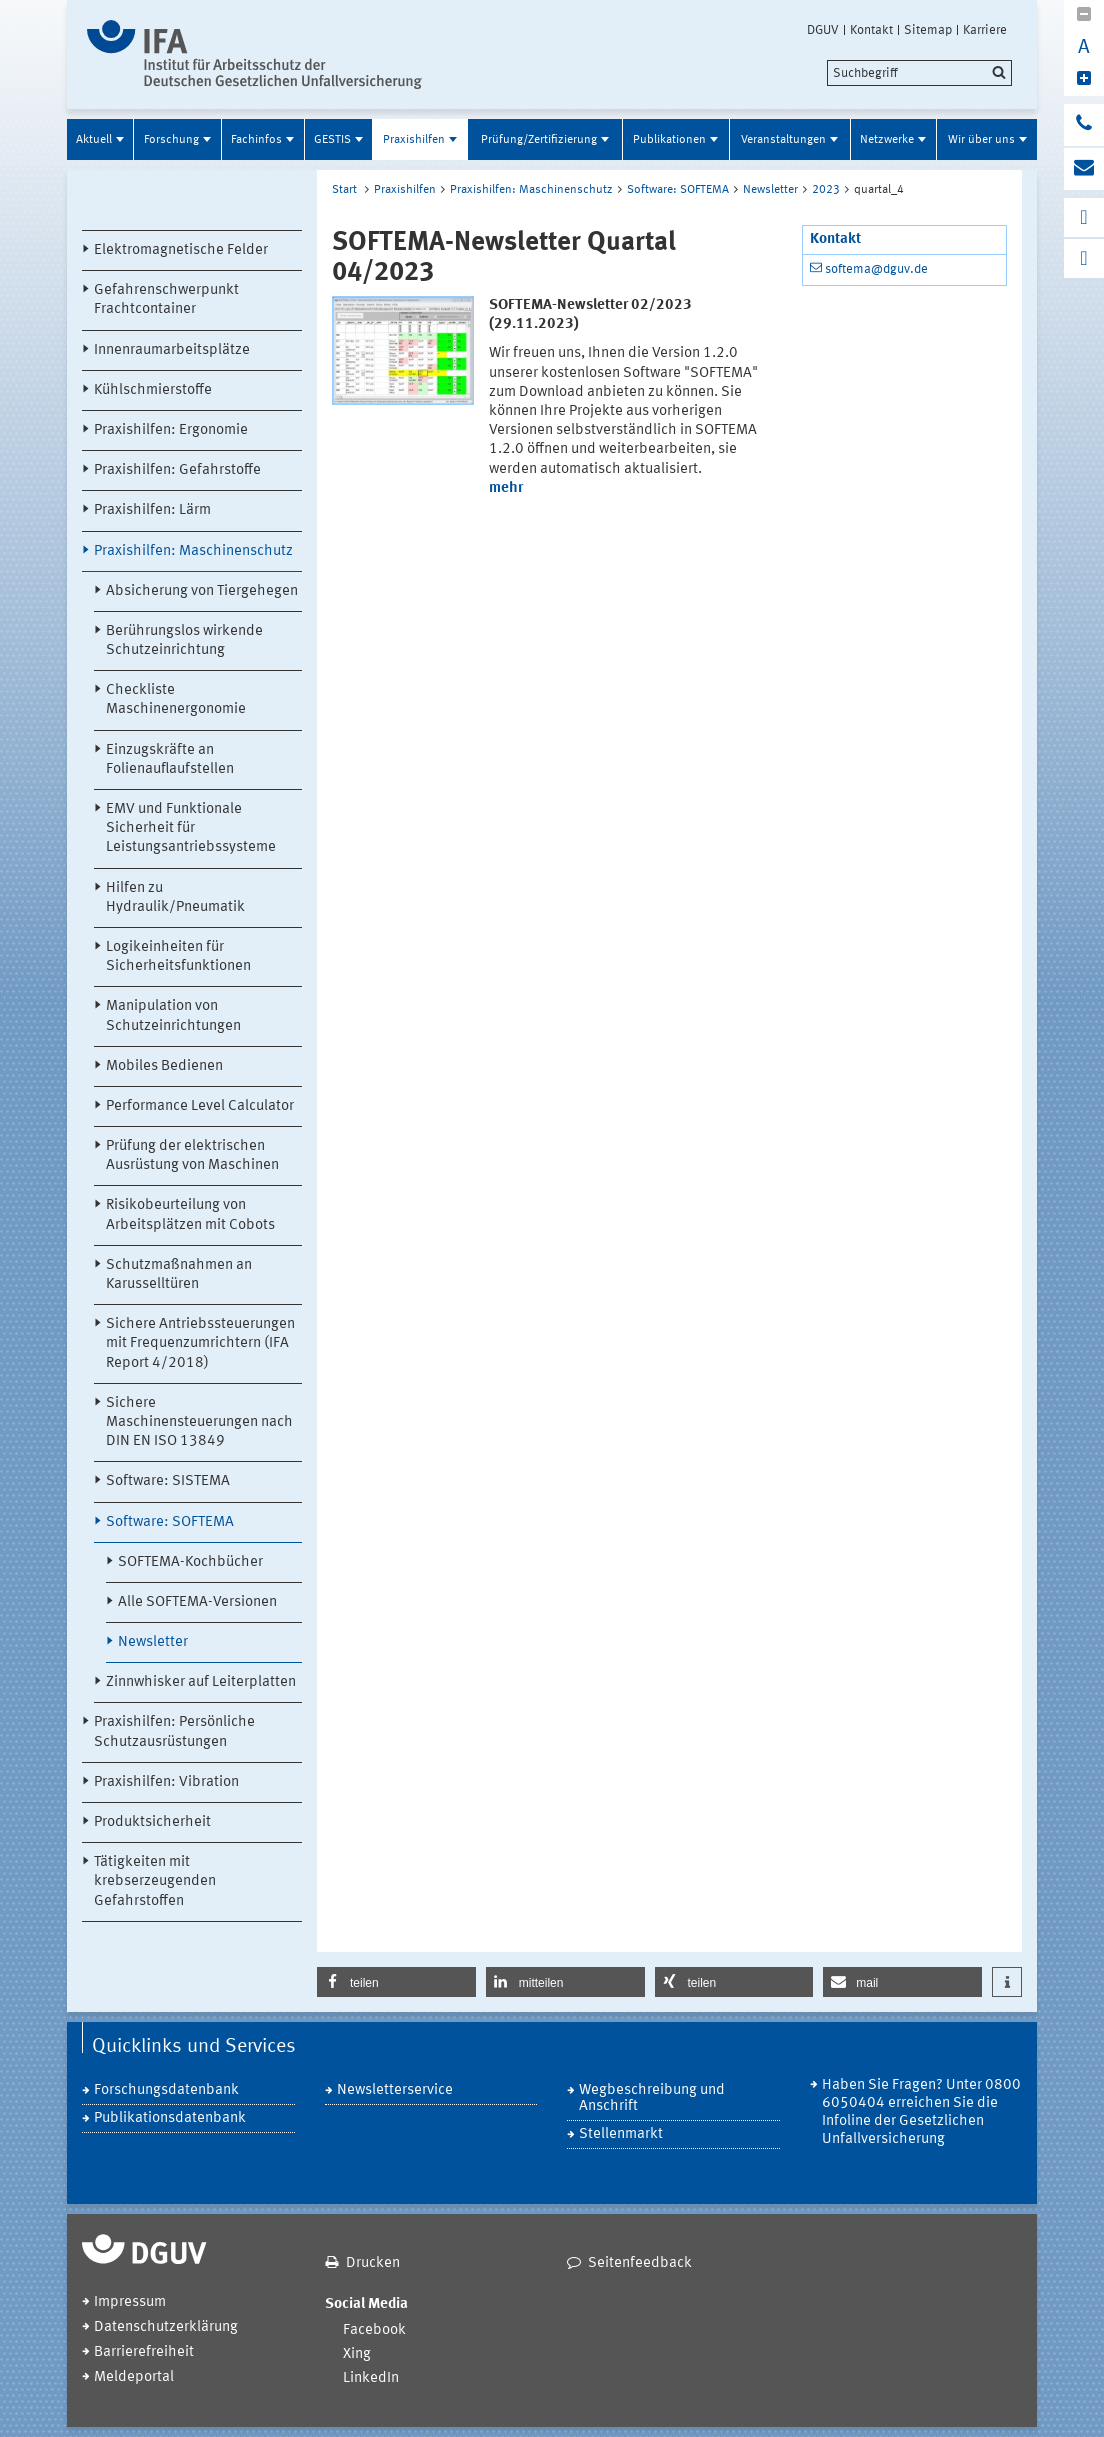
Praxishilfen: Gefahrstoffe (177, 470)
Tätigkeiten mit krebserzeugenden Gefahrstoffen (155, 1881)
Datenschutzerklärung (166, 2327)
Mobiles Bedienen (164, 1066)
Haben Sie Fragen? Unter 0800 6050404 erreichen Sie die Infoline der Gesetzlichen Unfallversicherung (921, 2112)
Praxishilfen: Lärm (152, 510)
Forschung (171, 140)
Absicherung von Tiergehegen (202, 591)
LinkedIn (371, 2378)
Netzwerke (887, 140)
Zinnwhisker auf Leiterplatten (201, 1682)
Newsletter (153, 1642)
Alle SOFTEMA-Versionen (197, 1602)
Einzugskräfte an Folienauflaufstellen (170, 760)
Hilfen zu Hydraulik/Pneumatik (175, 898)
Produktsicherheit (152, 1822)
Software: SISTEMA (168, 1481)
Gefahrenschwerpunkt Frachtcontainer (166, 300)
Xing (357, 2354)
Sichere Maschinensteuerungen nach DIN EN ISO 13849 (199, 1422)
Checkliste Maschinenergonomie (176, 700)
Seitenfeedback (640, 2263)
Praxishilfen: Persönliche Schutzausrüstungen (174, 1732)
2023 (826, 190)
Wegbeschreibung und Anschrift (652, 2098)
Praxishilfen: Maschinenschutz (193, 551)
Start (344, 190)
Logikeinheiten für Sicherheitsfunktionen (178, 957)
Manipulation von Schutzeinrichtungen (173, 1016)
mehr (506, 488)
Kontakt (871, 30)
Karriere (985, 30)
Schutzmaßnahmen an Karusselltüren (179, 1275)
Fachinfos (256, 140)
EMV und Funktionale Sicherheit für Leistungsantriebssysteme (191, 828)
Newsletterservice (395, 2090)
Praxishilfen (414, 140)
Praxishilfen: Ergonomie (171, 430)
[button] (396, 1982)
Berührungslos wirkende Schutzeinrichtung (184, 641)
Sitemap (928, 30)
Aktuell (94, 140)
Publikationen (669, 140)
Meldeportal (134, 2377)
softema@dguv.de (876, 269)
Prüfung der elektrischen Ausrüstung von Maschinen (192, 1156)
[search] (919, 73)
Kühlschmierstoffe (153, 390)
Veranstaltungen (783, 140)
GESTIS (332, 140)
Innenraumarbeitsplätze (172, 350)
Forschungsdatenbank (166, 2090)
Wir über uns (981, 140)
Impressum (130, 2302)
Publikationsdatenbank (170, 2118)
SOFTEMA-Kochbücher (190, 1562)
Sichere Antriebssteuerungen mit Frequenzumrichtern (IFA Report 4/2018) (200, 1343)
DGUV (823, 30)
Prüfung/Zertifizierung (539, 140)
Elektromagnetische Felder (181, 250)
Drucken (373, 2263)
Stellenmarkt (621, 2134)
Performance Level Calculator (200, 1106)
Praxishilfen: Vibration (166, 1782)
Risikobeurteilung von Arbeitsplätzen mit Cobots (190, 1215)
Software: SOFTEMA (170, 1522)
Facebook (374, 2330)
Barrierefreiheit (144, 2352)
